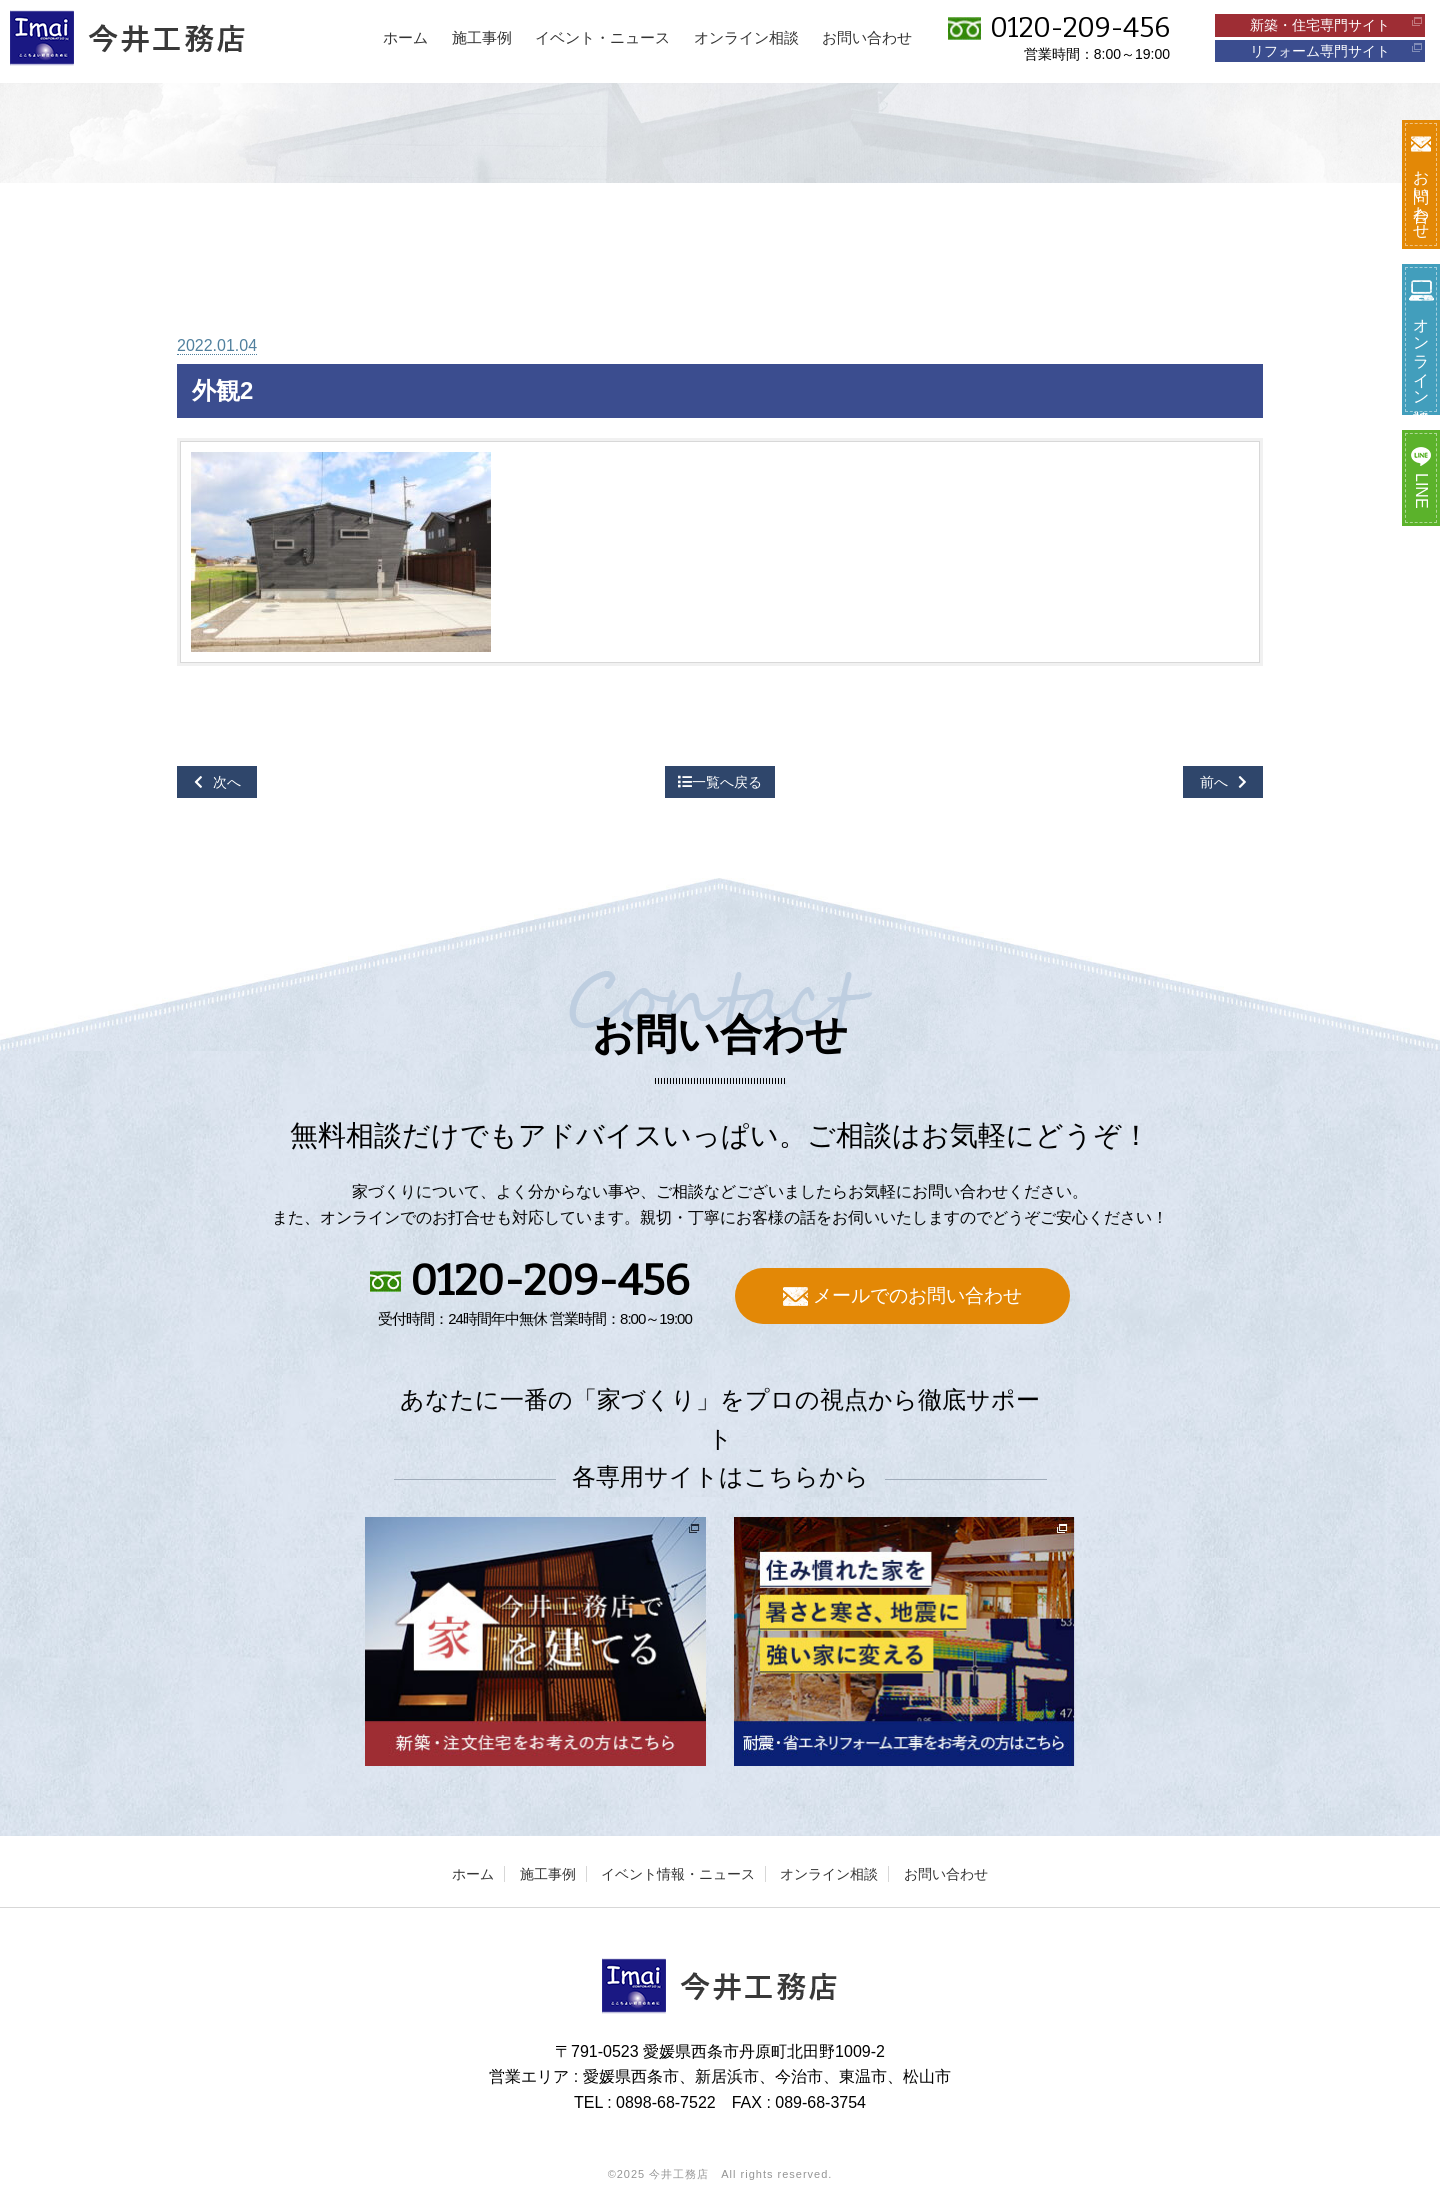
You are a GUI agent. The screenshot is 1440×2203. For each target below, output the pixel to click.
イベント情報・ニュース (678, 1874)
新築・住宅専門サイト (1336, 25)
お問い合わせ (946, 1874)
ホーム (473, 1874)
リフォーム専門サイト (1336, 51)
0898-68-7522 (666, 2102)
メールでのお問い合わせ (902, 1295)
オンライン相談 (829, 1874)
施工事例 (548, 1874)
